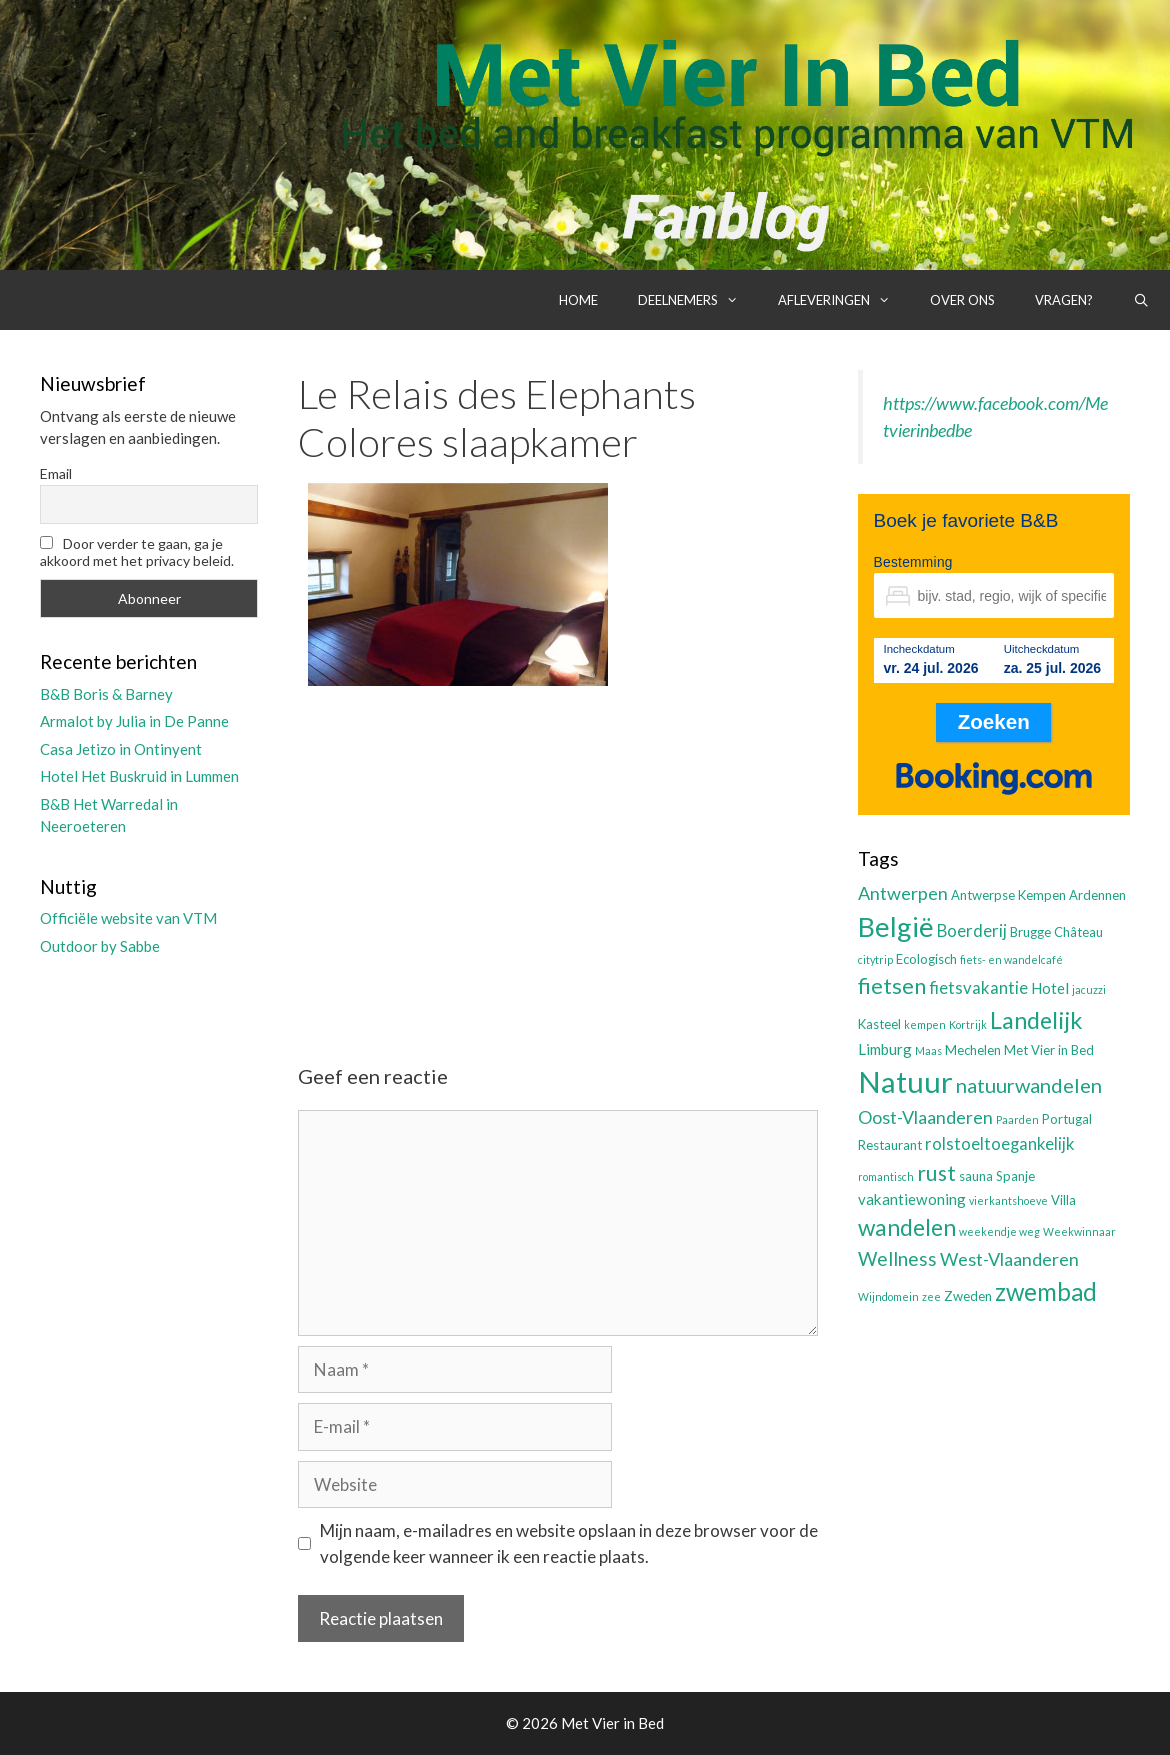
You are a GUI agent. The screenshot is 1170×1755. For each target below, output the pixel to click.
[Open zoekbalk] (1141, 300)
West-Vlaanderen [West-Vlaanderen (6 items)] (1009, 1259)
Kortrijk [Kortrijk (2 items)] (968, 1024)
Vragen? (1064, 300)
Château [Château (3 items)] (1078, 932)
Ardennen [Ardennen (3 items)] (1097, 895)
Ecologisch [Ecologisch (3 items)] (926, 959)
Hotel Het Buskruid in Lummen (139, 776)
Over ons (962, 300)
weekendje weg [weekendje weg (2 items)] (999, 1231)
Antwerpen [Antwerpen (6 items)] (903, 893)
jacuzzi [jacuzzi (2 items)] (1089, 989)
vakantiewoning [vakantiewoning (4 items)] (912, 1199)
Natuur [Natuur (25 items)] (905, 1081)
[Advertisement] (558, 858)
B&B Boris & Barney (106, 694)
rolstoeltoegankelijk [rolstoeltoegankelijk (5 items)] (1000, 1144)
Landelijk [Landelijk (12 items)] (1036, 1020)
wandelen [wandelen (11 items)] (907, 1227)
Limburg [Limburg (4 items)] (885, 1049)
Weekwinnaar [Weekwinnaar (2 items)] (1079, 1231)
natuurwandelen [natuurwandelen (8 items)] (1029, 1085)
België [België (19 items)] (896, 926)
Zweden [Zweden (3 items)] (968, 1296)
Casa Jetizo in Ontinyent (121, 749)
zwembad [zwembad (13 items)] (1046, 1291)
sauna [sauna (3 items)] (976, 1176)
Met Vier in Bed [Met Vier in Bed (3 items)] (1049, 1050)
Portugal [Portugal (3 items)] (1067, 1119)
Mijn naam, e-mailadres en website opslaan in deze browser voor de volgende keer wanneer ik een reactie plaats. (569, 1543)
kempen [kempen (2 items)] (925, 1024)
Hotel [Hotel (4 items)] (1050, 988)
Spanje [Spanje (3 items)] (1015, 1176)
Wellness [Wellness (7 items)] (897, 1258)
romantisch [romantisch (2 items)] (886, 1176)
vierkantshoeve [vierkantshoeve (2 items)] (1008, 1200)
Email (56, 473)
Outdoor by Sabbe (100, 946)
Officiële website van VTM (128, 918)
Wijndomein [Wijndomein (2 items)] (888, 1296)
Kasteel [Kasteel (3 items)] (879, 1024)
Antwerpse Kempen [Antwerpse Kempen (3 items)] (1008, 895)
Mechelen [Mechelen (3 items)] (973, 1050)
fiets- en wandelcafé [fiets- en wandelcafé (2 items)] (1011, 959)
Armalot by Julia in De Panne (134, 721)
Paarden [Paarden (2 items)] (1017, 1119)
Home (578, 300)
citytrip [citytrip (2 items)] (875, 959)
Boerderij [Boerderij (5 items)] (972, 931)
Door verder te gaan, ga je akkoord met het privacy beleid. (137, 552)
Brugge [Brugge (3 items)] (1030, 932)
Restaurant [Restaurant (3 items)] (890, 1145)
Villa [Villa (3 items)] (1063, 1200)
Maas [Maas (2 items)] (928, 1050)
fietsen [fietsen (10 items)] (892, 985)
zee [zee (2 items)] (931, 1296)
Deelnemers (698, 300)
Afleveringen (844, 300)
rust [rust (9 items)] (936, 1172)
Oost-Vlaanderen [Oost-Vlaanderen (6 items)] (925, 1117)
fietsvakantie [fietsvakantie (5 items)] (978, 988)
